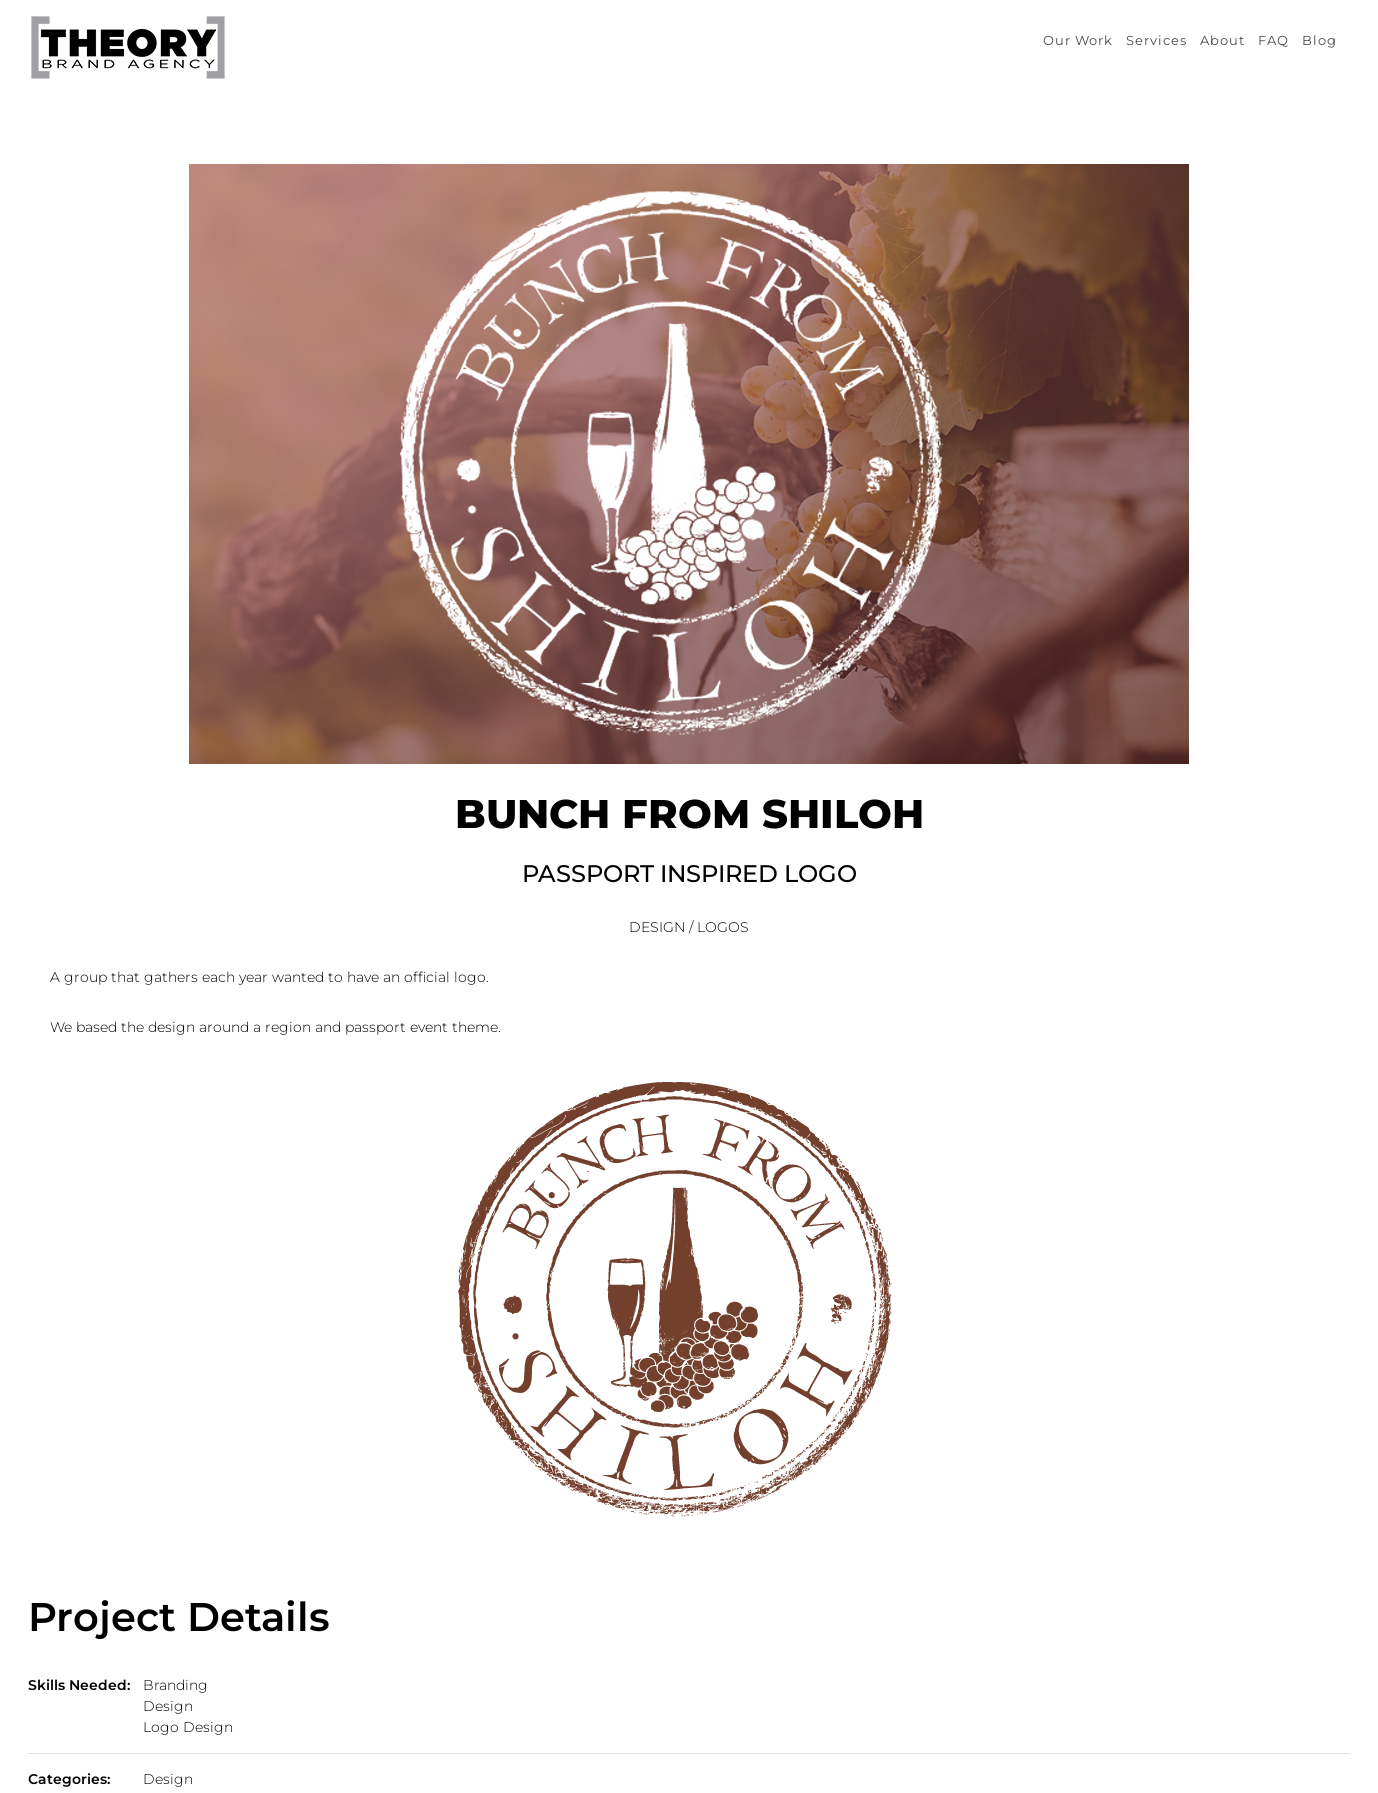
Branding (175, 1685)
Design (168, 1706)
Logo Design (188, 1727)
